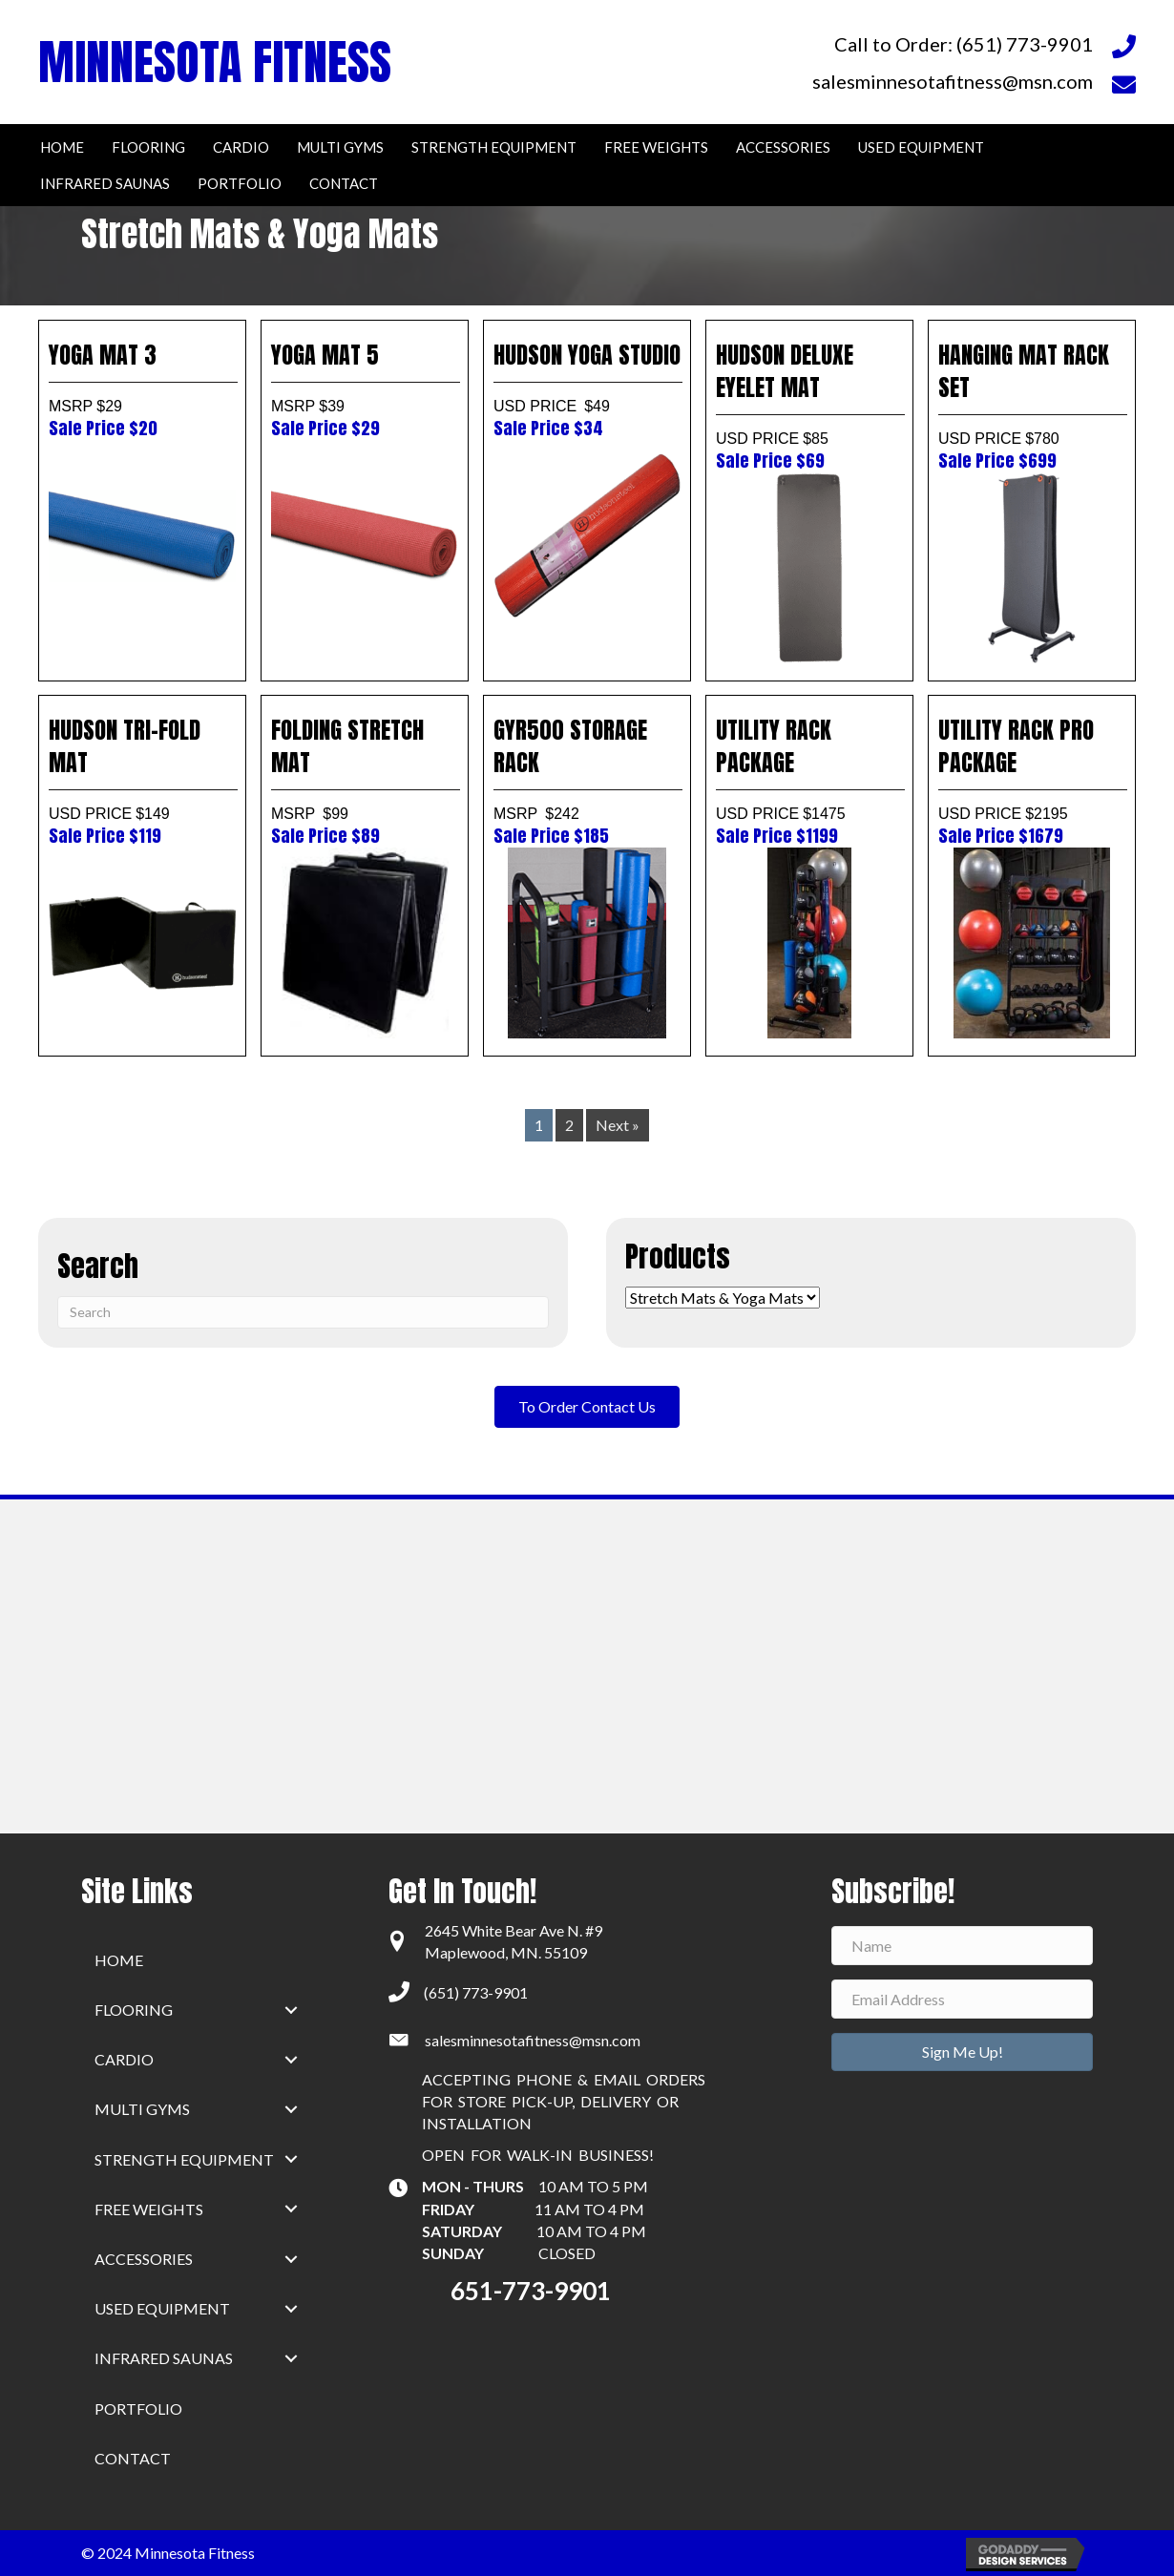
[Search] (303, 1312)
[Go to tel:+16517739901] (837, 43)
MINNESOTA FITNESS (214, 61)
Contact (132, 2458)
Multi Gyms (142, 2109)
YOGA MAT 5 (364, 389)
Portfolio (138, 2408)
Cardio (124, 2059)
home (118, 1960)
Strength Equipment (184, 2159)
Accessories (143, 2259)
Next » (617, 1125)
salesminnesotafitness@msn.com (532, 2040)
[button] (291, 2009)
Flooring (133, 2009)
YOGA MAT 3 (142, 389)
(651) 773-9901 (476, 1992)
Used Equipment (162, 2308)
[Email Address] (962, 1999)
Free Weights (148, 2209)
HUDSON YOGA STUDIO (587, 389)
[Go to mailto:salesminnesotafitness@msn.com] (837, 81)
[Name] (962, 1945)
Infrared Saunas (163, 2358)
